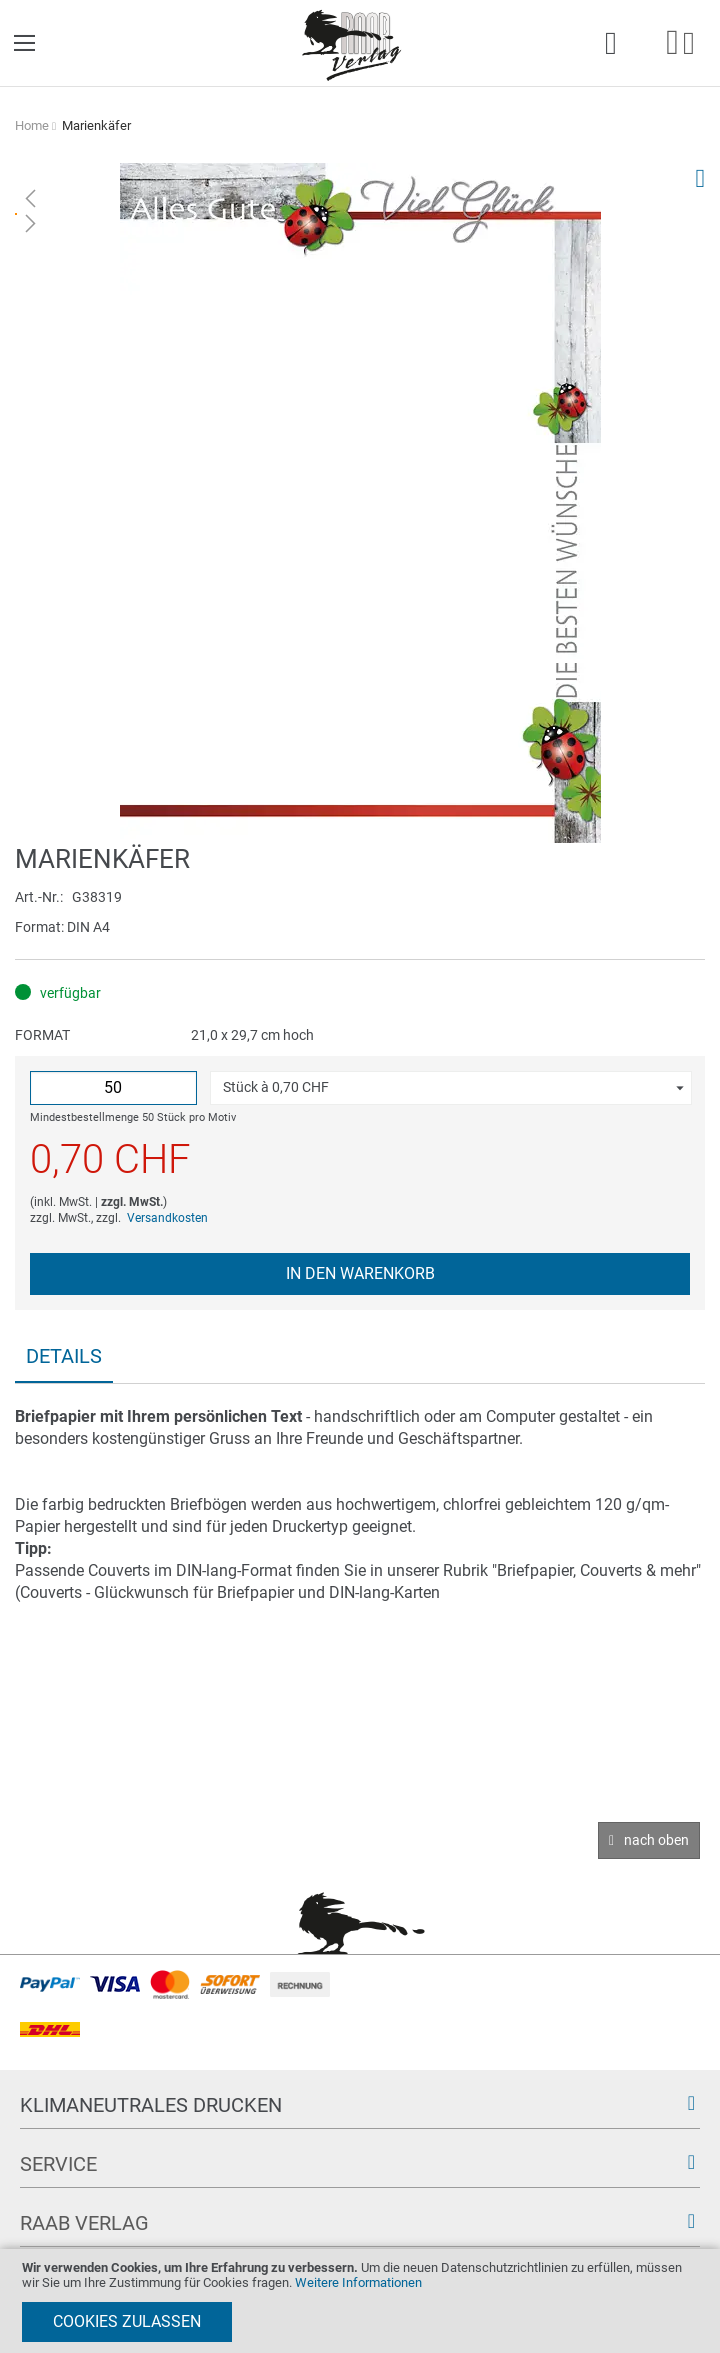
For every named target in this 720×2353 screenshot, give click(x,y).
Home (32, 125)
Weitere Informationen (358, 2282)
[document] (360, 2301)
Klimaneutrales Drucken (151, 2105)
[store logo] (352, 43)
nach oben (656, 1840)
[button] (451, 1088)
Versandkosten (167, 1218)
